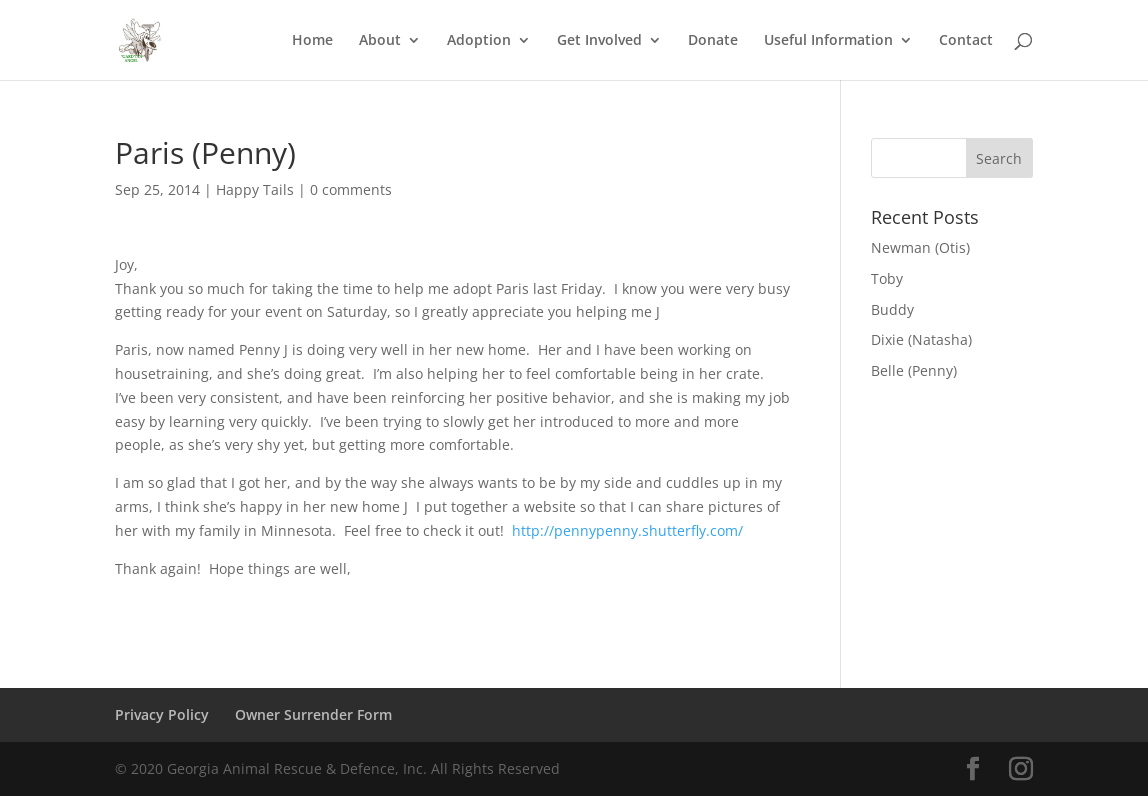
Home (312, 41)
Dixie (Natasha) (921, 339)
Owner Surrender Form (313, 714)
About (380, 41)
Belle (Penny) (914, 370)
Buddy (892, 309)
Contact (966, 41)
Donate (713, 41)
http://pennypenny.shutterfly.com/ (627, 530)
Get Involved (599, 41)
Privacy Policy (162, 714)
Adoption (479, 41)
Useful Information (828, 41)
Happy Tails (255, 189)
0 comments (351, 189)
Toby (887, 278)
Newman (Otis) (920, 247)
